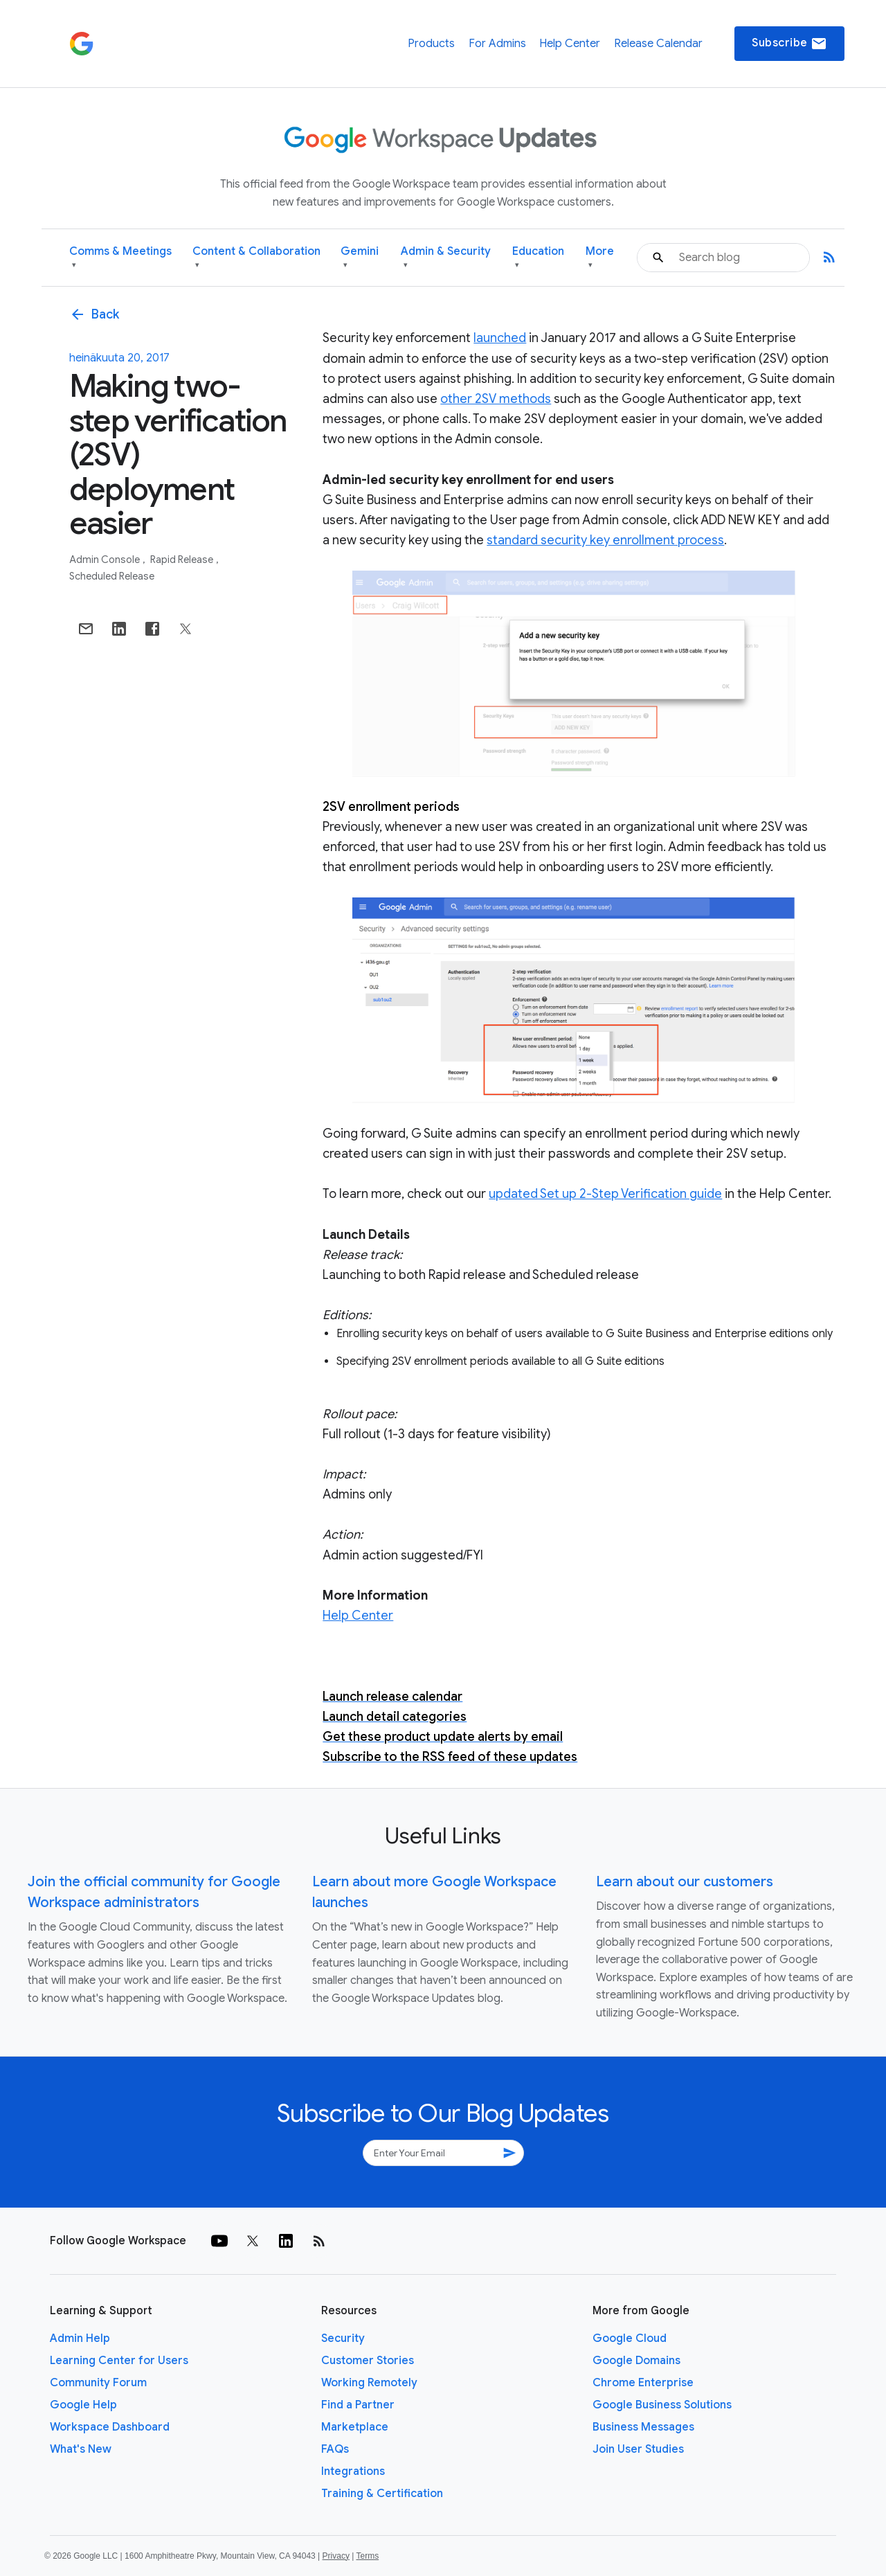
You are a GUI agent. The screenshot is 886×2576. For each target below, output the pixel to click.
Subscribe (789, 43)
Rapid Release (182, 559)
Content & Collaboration (256, 258)
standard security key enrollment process (605, 540)
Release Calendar (658, 44)
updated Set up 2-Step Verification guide (605, 1193)
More (600, 258)
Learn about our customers (684, 1881)
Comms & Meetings (120, 258)
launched (499, 338)
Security (343, 2338)
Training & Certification (382, 2494)
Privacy (336, 2556)
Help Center (569, 44)
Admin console (105, 559)
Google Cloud (630, 2338)
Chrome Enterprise (643, 2383)
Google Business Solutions (662, 2405)
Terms (367, 2556)
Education (538, 258)
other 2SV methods (495, 398)
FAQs (335, 2449)
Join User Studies (638, 2449)
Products (431, 44)
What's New (80, 2449)
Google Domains (636, 2361)
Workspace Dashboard (110, 2427)
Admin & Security (446, 258)
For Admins (497, 44)
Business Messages (643, 2427)
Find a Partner (358, 2405)
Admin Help (80, 2338)
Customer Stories (367, 2361)
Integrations (353, 2471)
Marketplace (354, 2427)
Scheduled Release (111, 576)
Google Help (83, 2405)
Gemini (360, 258)
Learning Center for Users (119, 2361)
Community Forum (98, 2383)
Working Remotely (369, 2383)
